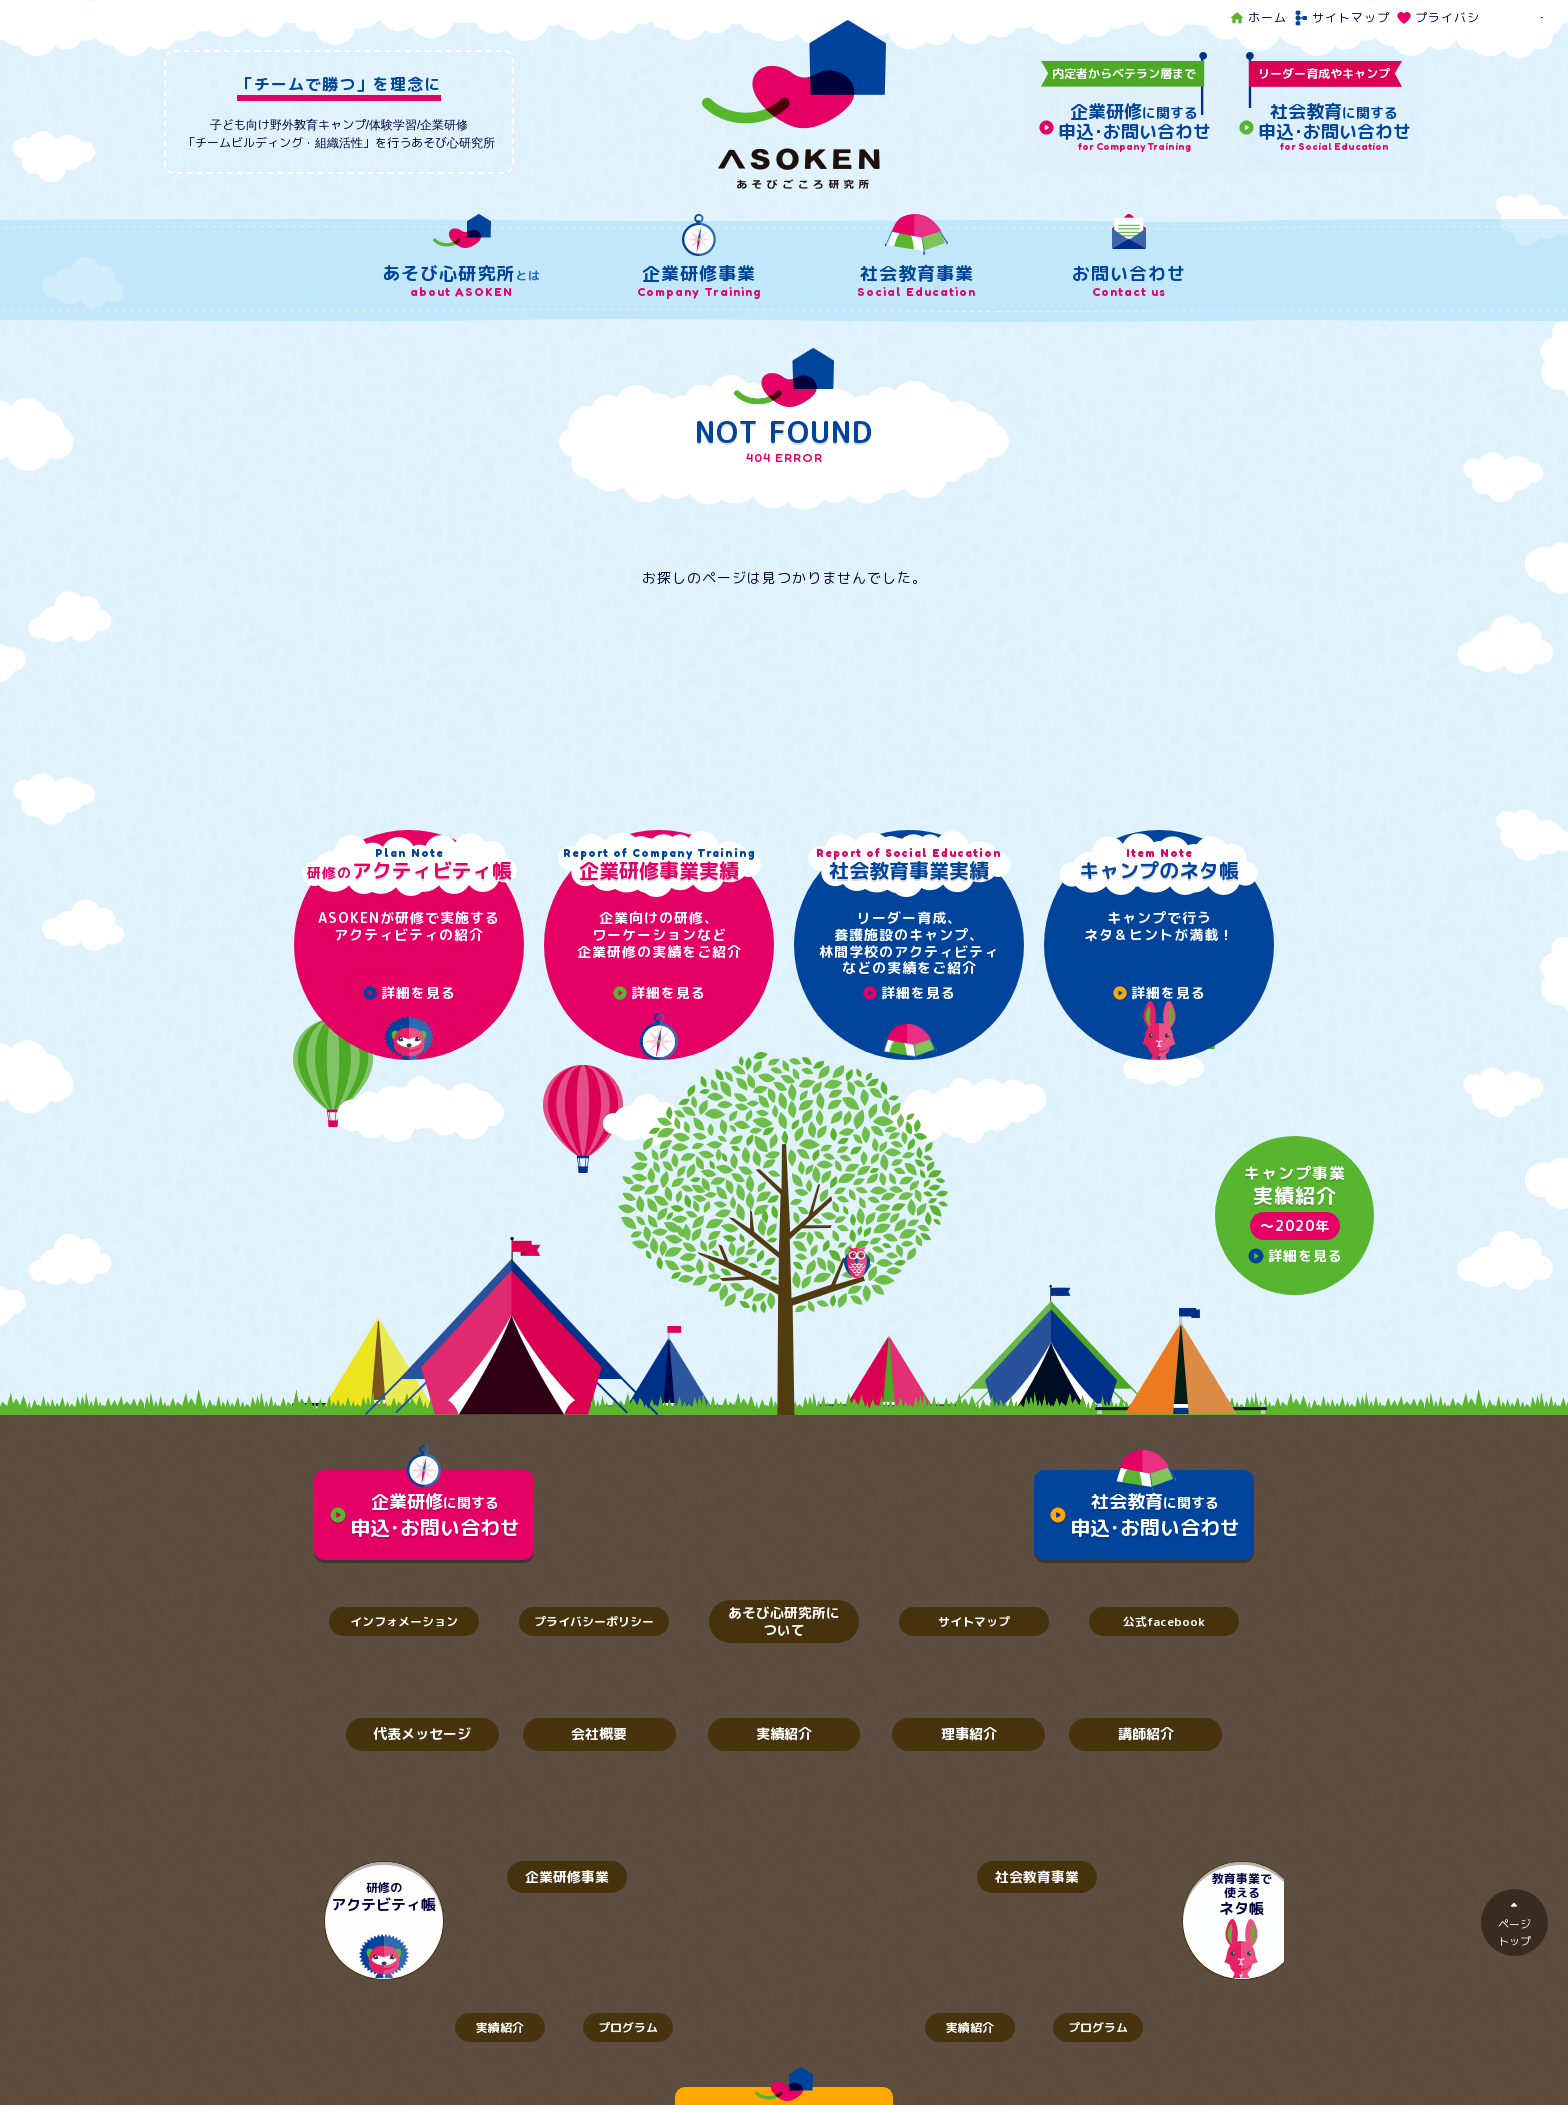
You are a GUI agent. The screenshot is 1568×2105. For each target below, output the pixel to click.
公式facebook (1164, 1621)
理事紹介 (969, 1734)
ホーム (1258, 17)
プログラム (634, 2027)
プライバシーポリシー (1470, 17)
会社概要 (599, 1734)
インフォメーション (404, 1621)
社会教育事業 (1019, 1876)
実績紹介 (784, 1734)
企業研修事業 (549, 1876)
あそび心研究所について (784, 1621)
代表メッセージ (422, 1734)
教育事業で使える (1184, 1895)
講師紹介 (1146, 1734)
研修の (384, 1897)
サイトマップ (1341, 17)
